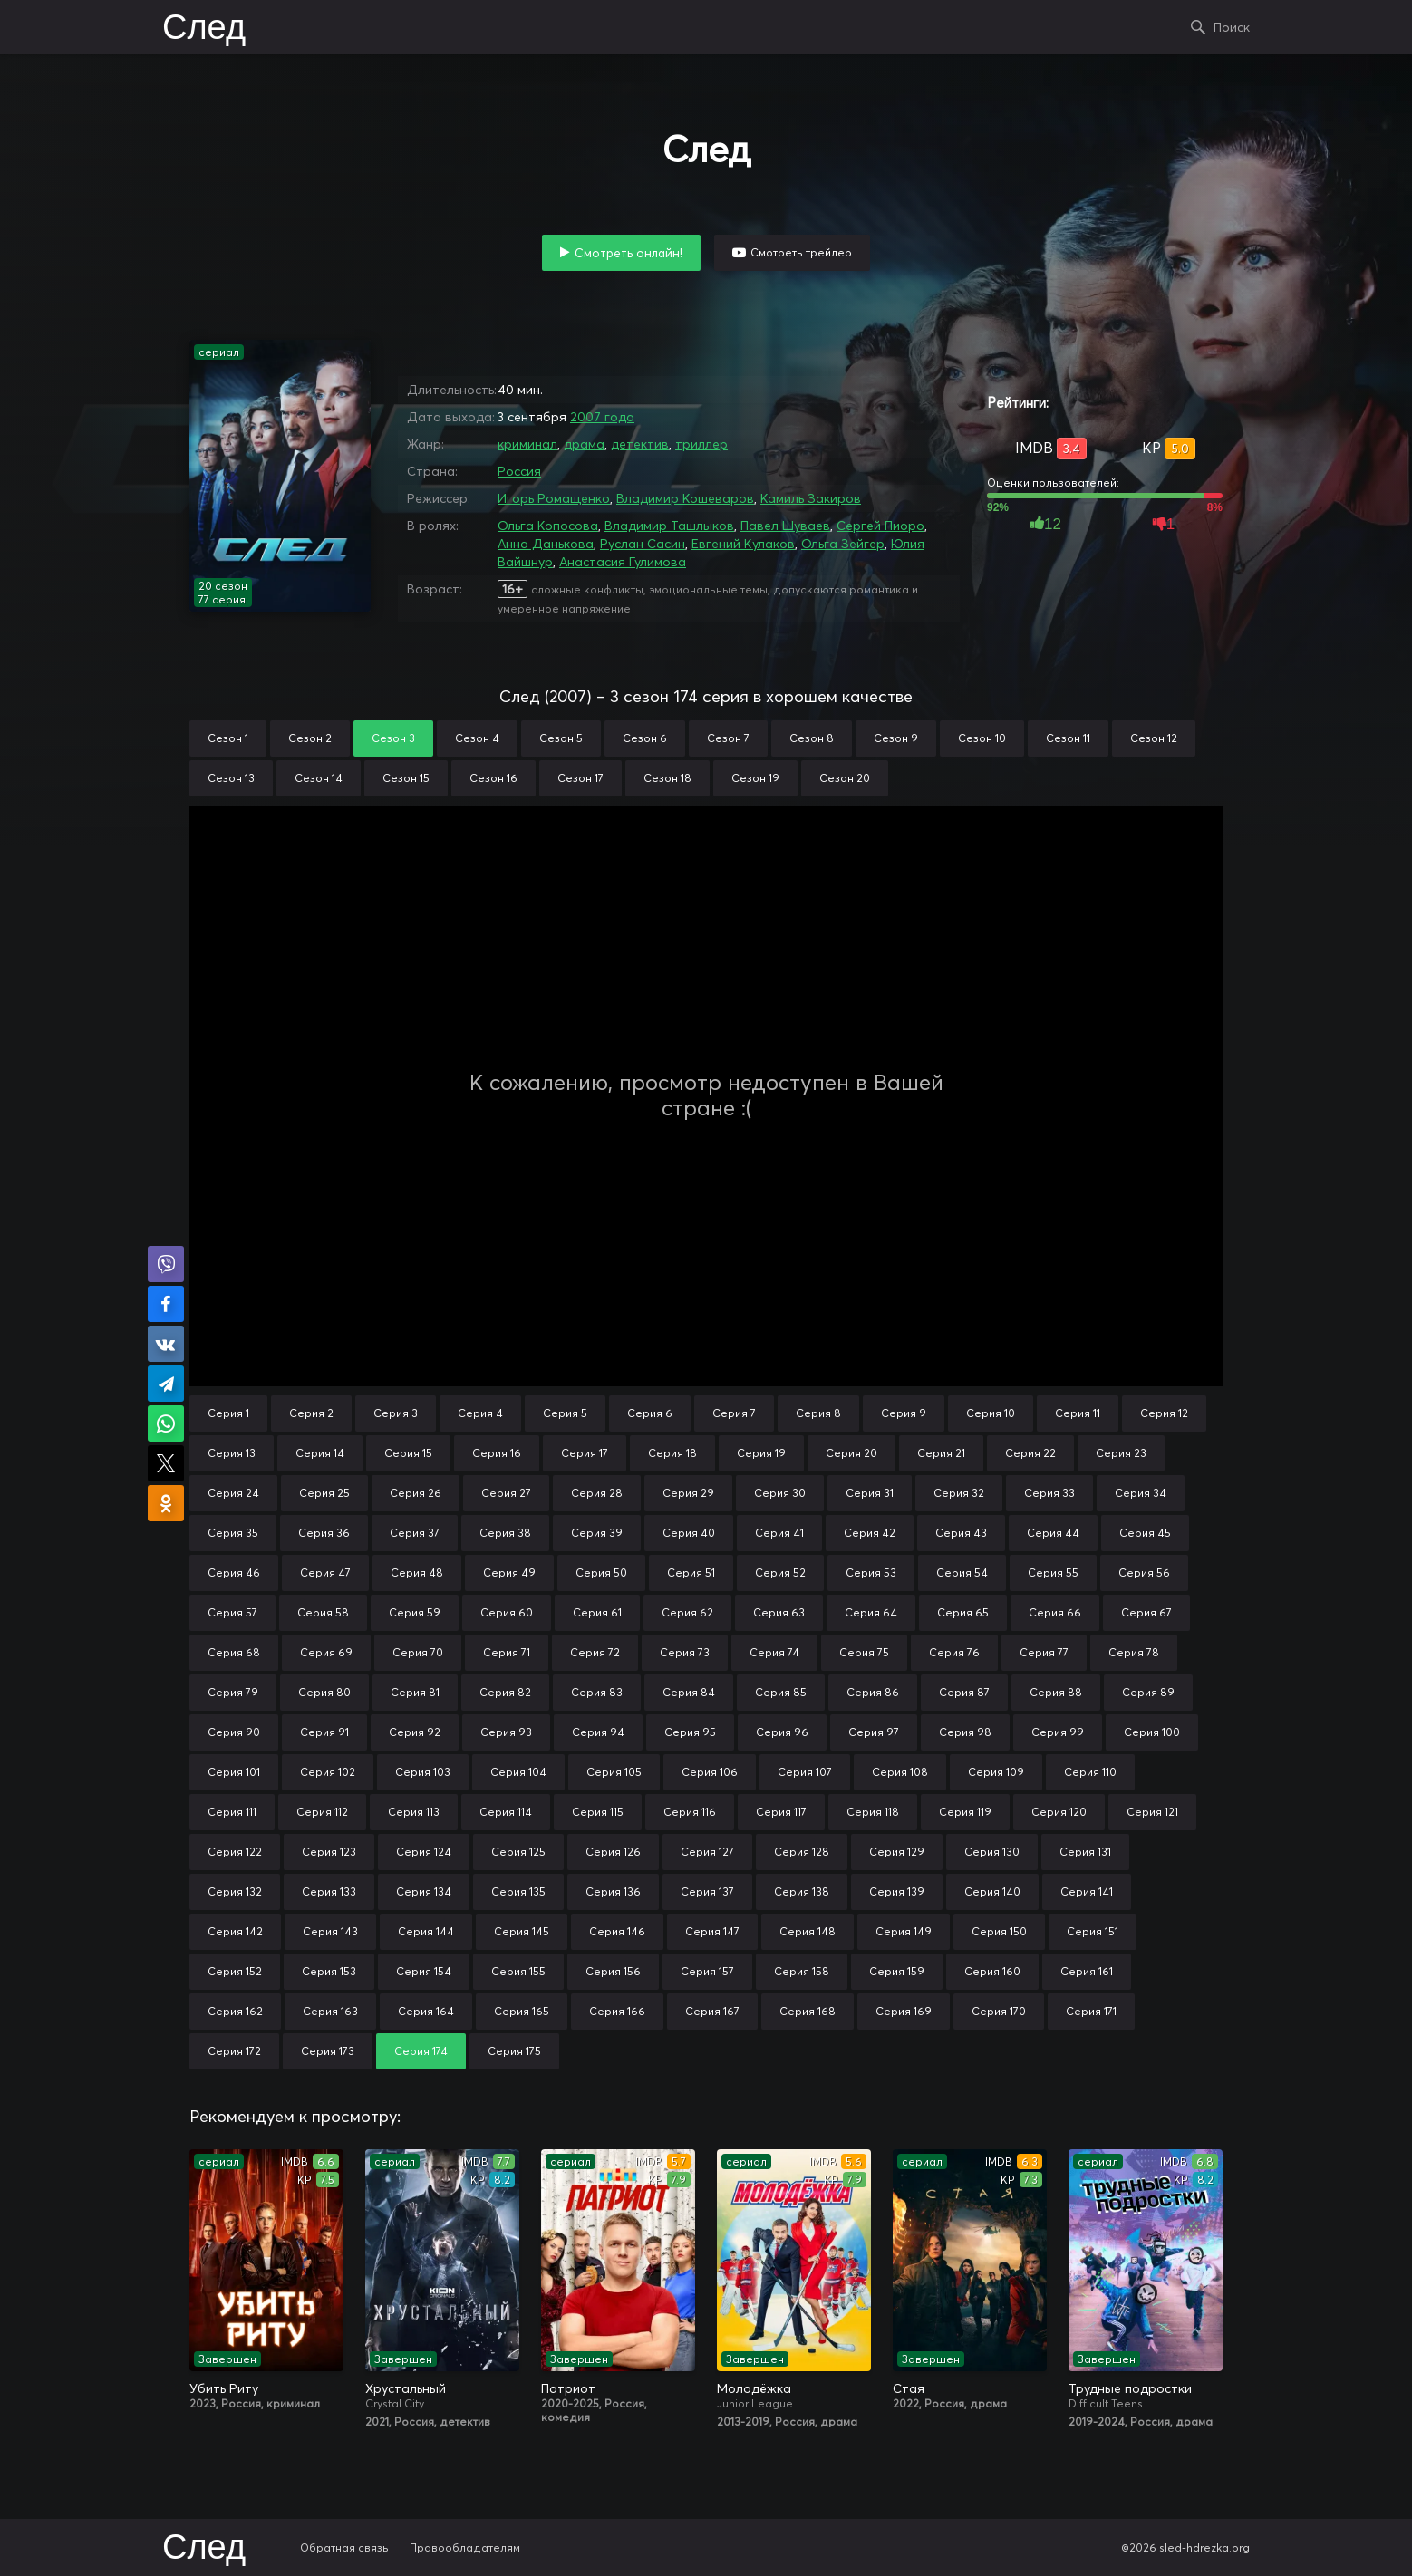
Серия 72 (595, 1652)
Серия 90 (234, 1732)
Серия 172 (234, 2051)
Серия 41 (779, 1532)
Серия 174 (421, 2051)
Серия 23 (1121, 1453)
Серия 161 (1086, 1971)
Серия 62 (687, 1612)
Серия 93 (506, 1732)
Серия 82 (505, 1692)
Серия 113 (414, 1812)
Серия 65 (963, 1612)
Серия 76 (954, 1652)
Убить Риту (223, 2388)
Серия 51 (691, 1572)
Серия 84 (688, 1692)
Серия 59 (414, 1612)
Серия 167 (712, 2011)
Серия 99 (1057, 1732)
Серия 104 (518, 1772)
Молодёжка (754, 2388)
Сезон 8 (811, 738)
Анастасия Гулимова (622, 562)
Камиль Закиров (810, 498)
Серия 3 (395, 1413)
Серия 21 (941, 1453)
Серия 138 (801, 1891)
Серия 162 (235, 2011)
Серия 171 (1091, 2011)
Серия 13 (232, 1453)
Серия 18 (672, 1453)
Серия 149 (903, 1931)
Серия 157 (707, 1971)
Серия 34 (1140, 1493)
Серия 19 (761, 1453)
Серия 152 (235, 1971)
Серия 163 (330, 2011)
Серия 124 (423, 1851)
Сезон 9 (896, 738)
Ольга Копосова (548, 525)
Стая (908, 2388)
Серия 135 (518, 1891)
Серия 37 (415, 1532)
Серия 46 (234, 1572)
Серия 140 (992, 1891)
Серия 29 (688, 1493)
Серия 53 (871, 1572)
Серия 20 (851, 1453)
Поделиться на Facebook (166, 1304)
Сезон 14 (319, 778)
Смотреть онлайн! (628, 253)
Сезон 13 (231, 778)
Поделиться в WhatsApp (166, 1423)
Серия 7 (734, 1413)
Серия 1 (228, 1413)
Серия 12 (1164, 1413)
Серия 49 (509, 1572)
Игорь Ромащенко (554, 498)
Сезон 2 (310, 738)
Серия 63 (779, 1612)
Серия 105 (614, 1772)
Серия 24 (233, 1493)
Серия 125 (518, 1851)
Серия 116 (689, 1812)
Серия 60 (506, 1612)
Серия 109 (996, 1772)
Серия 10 (990, 1413)
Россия (519, 471)
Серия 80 (324, 1692)
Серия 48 (417, 1572)
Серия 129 (896, 1851)
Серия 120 (1059, 1812)
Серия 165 (521, 2011)
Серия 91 (324, 1732)
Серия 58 (323, 1612)
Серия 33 (1049, 1493)
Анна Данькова (546, 543)
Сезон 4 (477, 738)
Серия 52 (780, 1572)
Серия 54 (962, 1572)
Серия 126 (613, 1851)
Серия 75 (864, 1652)
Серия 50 (601, 1572)
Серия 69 (326, 1652)
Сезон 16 (493, 778)
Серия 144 (426, 1931)
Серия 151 (1092, 1931)
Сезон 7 (728, 738)
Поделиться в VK (166, 1344)
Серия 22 (1030, 1453)
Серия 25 (324, 1493)
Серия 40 (688, 1532)
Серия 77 (1044, 1652)
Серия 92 (414, 1732)
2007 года (602, 417)
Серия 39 (597, 1532)
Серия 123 (329, 1851)
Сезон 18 (667, 778)
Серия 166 (617, 2011)
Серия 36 (324, 1532)
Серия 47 (325, 1572)
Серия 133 (329, 1891)
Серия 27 (506, 1493)
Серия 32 (958, 1493)
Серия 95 (690, 1732)
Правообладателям (465, 2547)
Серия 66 (1055, 1612)
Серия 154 (423, 1971)
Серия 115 (598, 1812)
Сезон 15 (406, 778)
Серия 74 (774, 1652)
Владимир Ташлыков (669, 525)
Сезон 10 (982, 738)
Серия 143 (330, 1931)
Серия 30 (780, 1493)
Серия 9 (903, 1413)
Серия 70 (417, 1652)
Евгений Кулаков (743, 543)
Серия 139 (896, 1891)
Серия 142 (235, 1931)
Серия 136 (613, 1891)
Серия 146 (617, 1931)
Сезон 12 (1153, 738)
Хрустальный (405, 2388)
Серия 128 (801, 1851)
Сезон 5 (561, 738)
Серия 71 (506, 1652)
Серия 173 (327, 2051)
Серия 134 (423, 1891)
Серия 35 (233, 1532)
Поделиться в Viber (166, 1264)
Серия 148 (807, 1931)
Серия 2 (311, 1413)
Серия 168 (807, 2011)
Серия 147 (712, 1931)
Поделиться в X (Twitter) (166, 1463)
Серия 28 (597, 1493)
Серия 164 (426, 2011)
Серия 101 (234, 1772)
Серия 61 (597, 1612)
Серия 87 (964, 1692)
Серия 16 (496, 1453)
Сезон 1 (228, 738)
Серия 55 (1053, 1572)
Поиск (1232, 27)
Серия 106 (710, 1772)
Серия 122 (235, 1851)
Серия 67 (1146, 1612)
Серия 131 (1085, 1851)
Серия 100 (1152, 1732)
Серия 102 (327, 1772)
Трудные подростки (1130, 2388)
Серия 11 (1077, 1413)
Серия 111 (232, 1812)
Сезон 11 (1068, 738)
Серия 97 (873, 1732)
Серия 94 (598, 1732)
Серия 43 (961, 1532)
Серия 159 (896, 1971)
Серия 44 (1053, 1532)
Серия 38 (505, 1532)
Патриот (568, 2388)
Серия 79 (233, 1692)
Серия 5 (565, 1413)
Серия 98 (965, 1732)
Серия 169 (903, 2011)
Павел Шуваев (785, 525)
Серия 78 (1133, 1652)
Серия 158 (801, 1971)
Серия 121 (1152, 1812)
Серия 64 (871, 1612)
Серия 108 (900, 1772)
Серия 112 (322, 1812)
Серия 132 (235, 1891)
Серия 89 (1148, 1692)
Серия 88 (1056, 1692)
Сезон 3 (393, 738)
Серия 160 (992, 1971)
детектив (640, 444)
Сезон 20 (844, 778)
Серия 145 (521, 1931)
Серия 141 (1086, 1891)
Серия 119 (965, 1812)
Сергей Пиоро (880, 525)
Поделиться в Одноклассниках (166, 1503)
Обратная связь (344, 2547)
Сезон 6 (645, 738)
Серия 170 (999, 2011)
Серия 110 (1090, 1772)
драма (584, 444)
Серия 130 (992, 1851)
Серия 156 (613, 1971)
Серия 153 (329, 1971)
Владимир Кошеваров (685, 498)
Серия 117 (781, 1812)
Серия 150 (999, 1931)
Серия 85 (781, 1692)
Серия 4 (480, 1413)
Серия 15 (408, 1453)
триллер (701, 444)
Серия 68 (234, 1652)
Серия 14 (319, 1453)
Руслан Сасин (642, 543)
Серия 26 (415, 1493)
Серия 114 (505, 1812)
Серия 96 (782, 1732)
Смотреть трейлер (801, 252)
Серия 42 (869, 1532)
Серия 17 (584, 1453)
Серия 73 (685, 1652)
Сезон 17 (580, 778)
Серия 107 (805, 1772)
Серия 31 (870, 1493)
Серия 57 (232, 1612)
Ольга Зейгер (843, 543)
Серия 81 (415, 1692)
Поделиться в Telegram (166, 1383)
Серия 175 (514, 2051)
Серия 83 (597, 1692)
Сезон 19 (755, 778)
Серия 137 (707, 1891)
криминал (527, 444)
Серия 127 (707, 1851)
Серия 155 (518, 1971)
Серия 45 (1145, 1532)
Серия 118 (872, 1812)
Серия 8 (818, 1413)
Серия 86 (872, 1692)
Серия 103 (422, 1772)
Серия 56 (1144, 1572)
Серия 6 (649, 1413)
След (204, 29)
